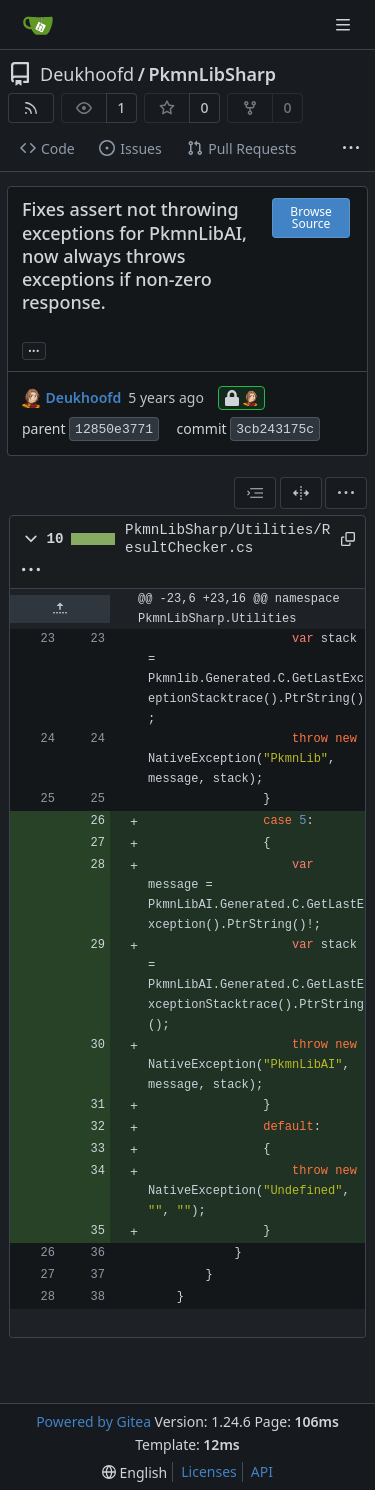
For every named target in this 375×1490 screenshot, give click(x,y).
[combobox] (255, 493)
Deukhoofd (87, 74)
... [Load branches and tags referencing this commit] (34, 349)
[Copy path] (345, 539)
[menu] (346, 493)
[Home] (38, 25)
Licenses (209, 1471)
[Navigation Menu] (345, 24)
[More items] (351, 149)
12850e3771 (114, 429)
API (262, 1471)
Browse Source (310, 217)
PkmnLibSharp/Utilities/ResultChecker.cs (227, 539)
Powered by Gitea (93, 1421)
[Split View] (301, 493)
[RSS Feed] (31, 108)
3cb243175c (275, 429)
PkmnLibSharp (212, 74)
